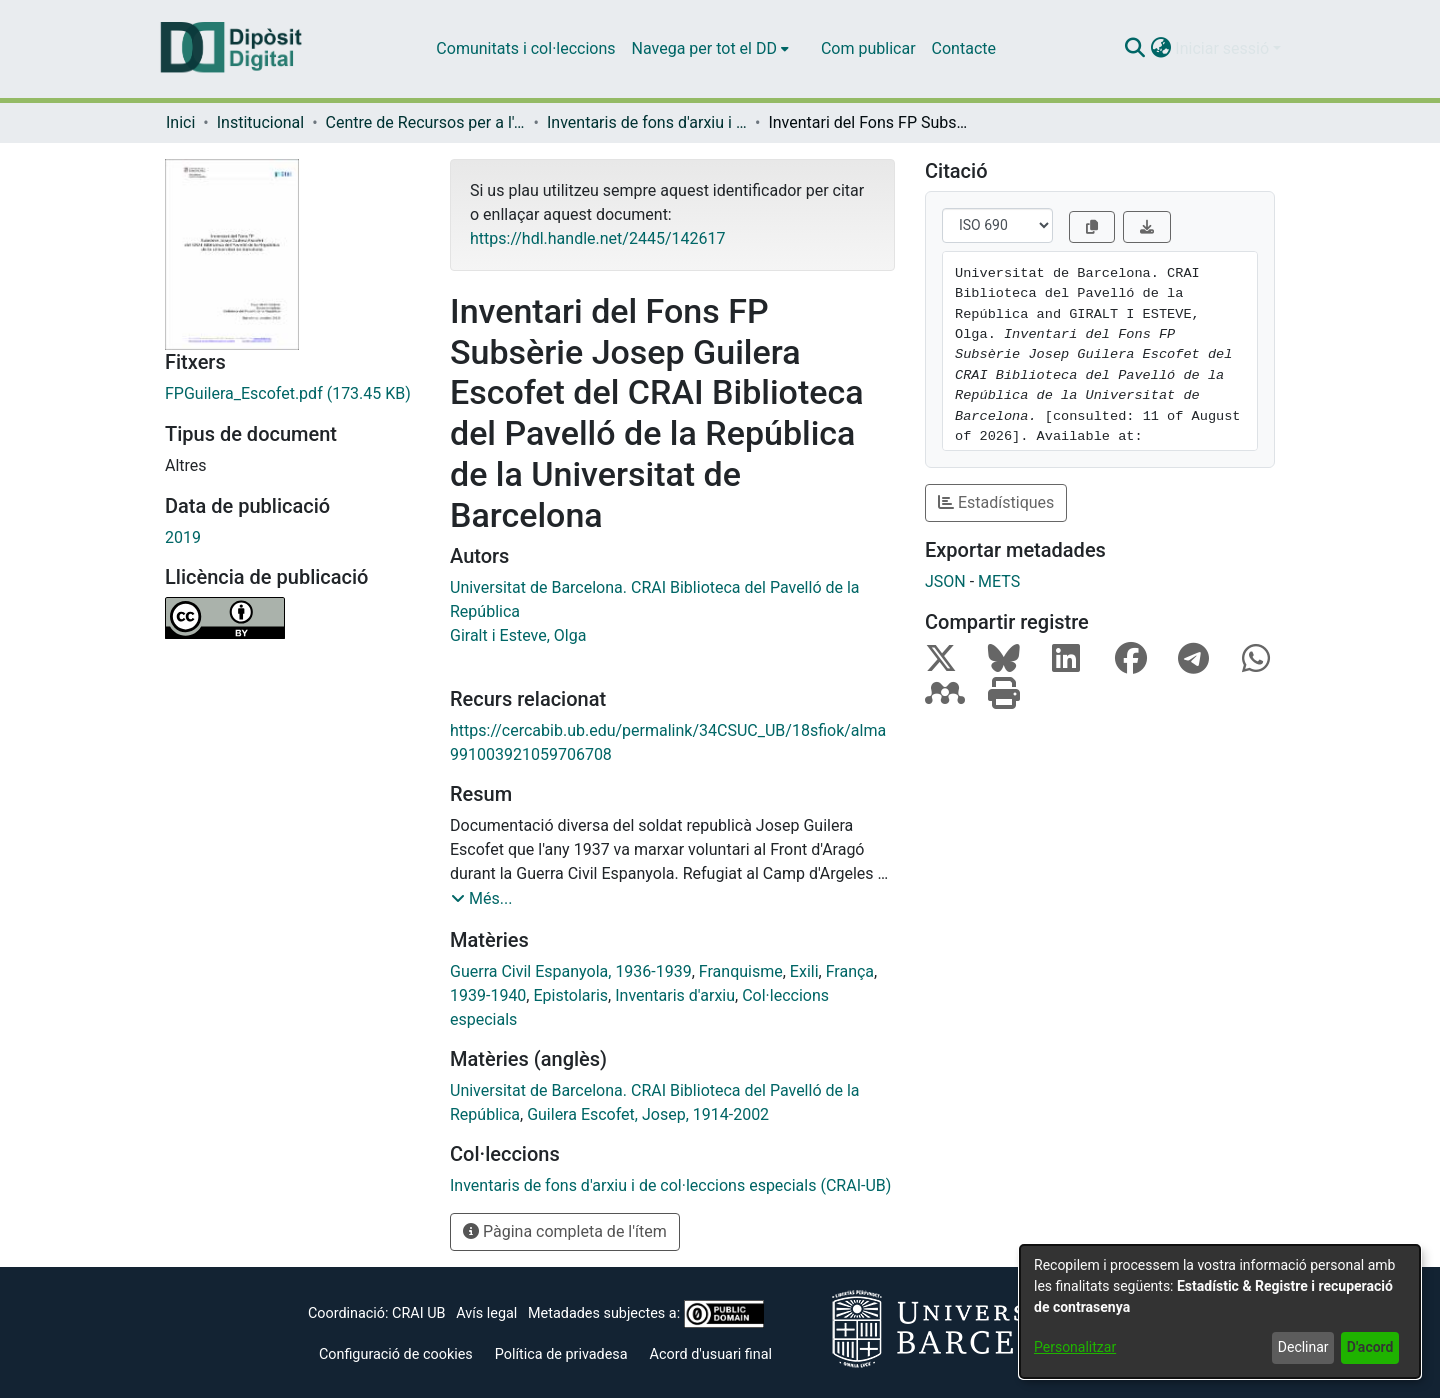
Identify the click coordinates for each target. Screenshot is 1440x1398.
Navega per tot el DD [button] (704, 48)
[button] (1134, 49)
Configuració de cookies (396, 1354)
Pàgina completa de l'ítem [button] (565, 1231)
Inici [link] (180, 122)
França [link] (850, 971)
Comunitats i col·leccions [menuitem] (525, 48)
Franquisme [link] (741, 971)
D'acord (1370, 1347)
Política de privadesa (561, 1354)
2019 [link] (183, 537)
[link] (292, 394)
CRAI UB (418, 1313)
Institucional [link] (260, 122)
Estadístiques (996, 502)
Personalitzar (1075, 1347)
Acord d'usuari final (711, 1354)
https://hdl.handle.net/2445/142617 (597, 238)
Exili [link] (804, 971)
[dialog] (1220, 1311)
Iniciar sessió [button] (1224, 48)
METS (999, 581)
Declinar (1303, 1347)
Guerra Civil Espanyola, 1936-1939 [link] (571, 971)
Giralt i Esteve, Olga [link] (518, 635)
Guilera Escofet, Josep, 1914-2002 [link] (648, 1114)
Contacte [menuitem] (964, 48)
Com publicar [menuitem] (868, 48)
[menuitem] (710, 49)
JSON (945, 581)
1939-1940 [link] (488, 995)
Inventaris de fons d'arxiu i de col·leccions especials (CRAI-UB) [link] (647, 122)
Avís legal (486, 1313)
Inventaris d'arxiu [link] (675, 995)
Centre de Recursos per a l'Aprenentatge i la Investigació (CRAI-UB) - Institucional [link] (426, 122)
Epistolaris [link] (570, 995)
